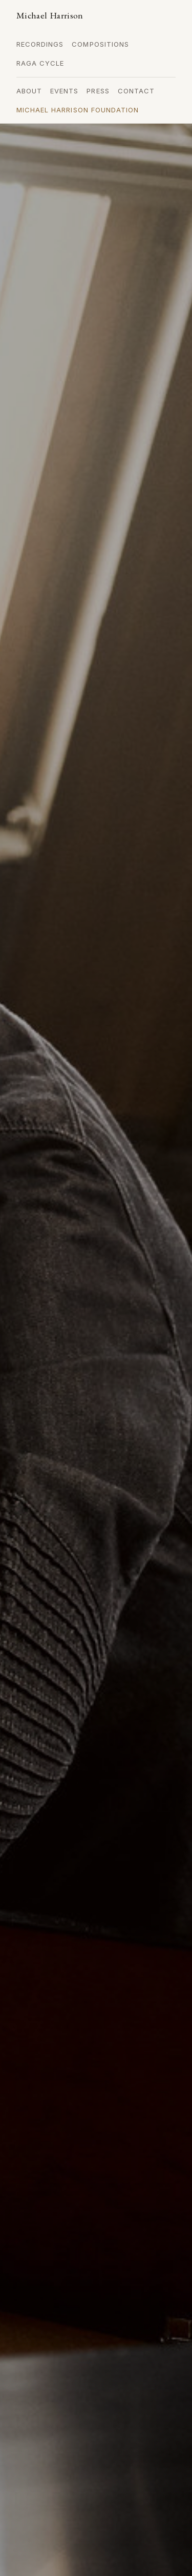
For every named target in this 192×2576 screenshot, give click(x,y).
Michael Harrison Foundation (77, 110)
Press (98, 91)
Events (64, 91)
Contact (136, 91)
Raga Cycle (40, 63)
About (29, 91)
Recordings (39, 44)
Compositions (100, 44)
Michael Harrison (49, 15)
